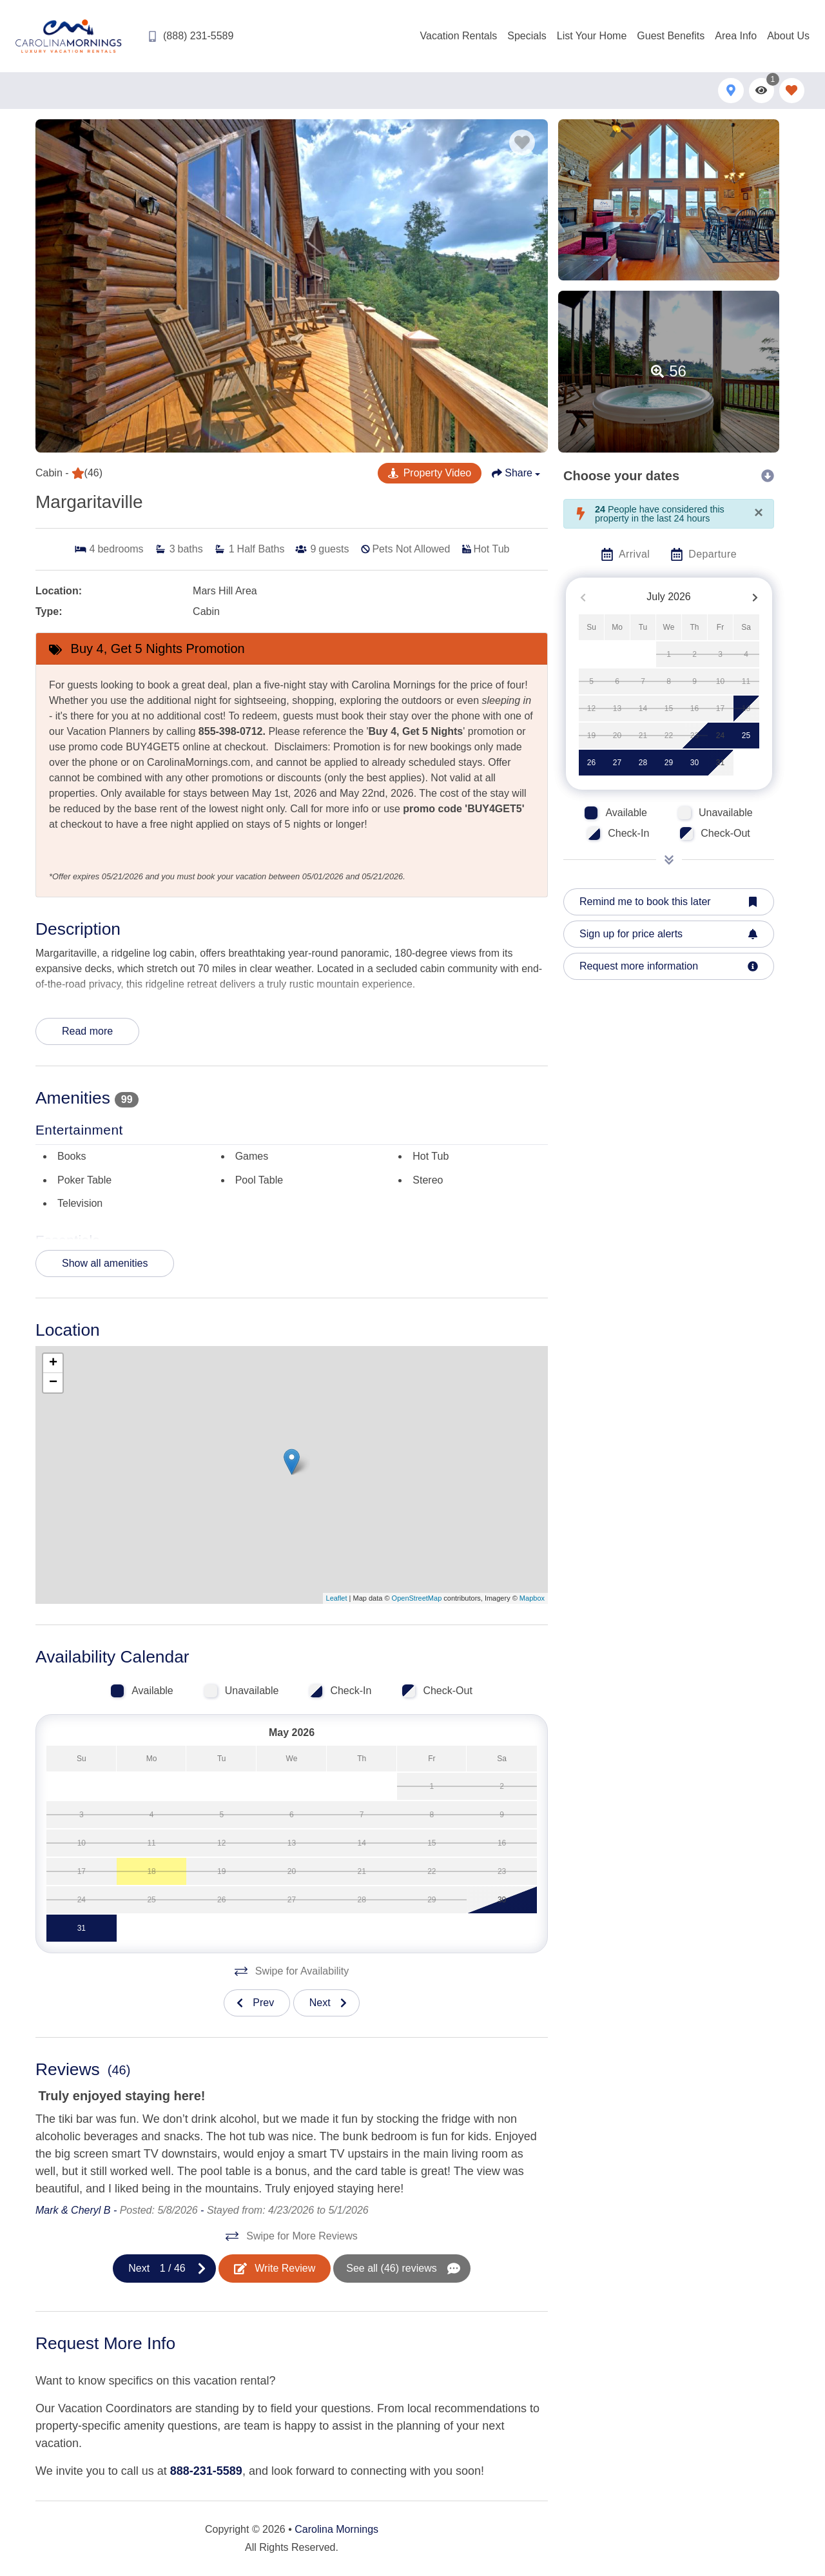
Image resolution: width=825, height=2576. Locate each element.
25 (746, 735)
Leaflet (336, 1598)
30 (694, 762)
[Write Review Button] (274, 2268)
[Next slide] (326, 2002)
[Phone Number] (190, 36)
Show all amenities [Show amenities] (105, 1263)
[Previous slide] (257, 2002)
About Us (788, 35)
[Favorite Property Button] (522, 142)
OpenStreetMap (417, 1598)
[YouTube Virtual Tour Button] (430, 473)
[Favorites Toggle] (791, 90)
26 (591, 762)
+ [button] (53, 1363)
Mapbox (532, 1598)
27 (617, 762)
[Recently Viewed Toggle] (761, 90)
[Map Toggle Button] (730, 90)
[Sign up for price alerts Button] (668, 934)
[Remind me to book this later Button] (668, 901)
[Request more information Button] (668, 966)
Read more (87, 1031)
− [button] (53, 1382)
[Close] (758, 512)
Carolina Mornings (336, 2529)
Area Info (736, 35)
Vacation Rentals (459, 35)
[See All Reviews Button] (402, 2268)
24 (720, 735)
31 (720, 762)
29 (669, 762)
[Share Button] (516, 473)
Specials (526, 35)
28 (643, 762)
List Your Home (592, 35)
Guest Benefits (670, 35)
